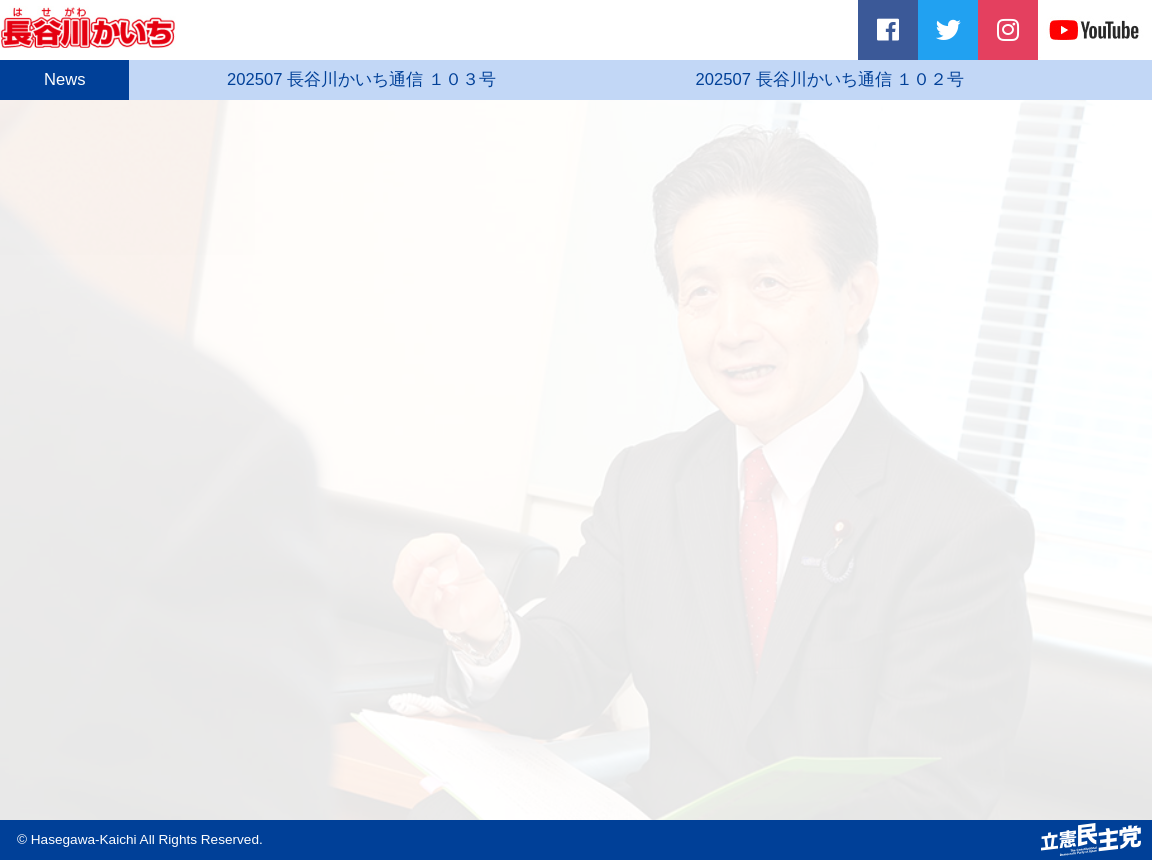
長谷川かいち (92, 27)
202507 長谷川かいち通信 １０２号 (848, 79)
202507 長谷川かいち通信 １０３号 (378, 79)
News (71, 79)
